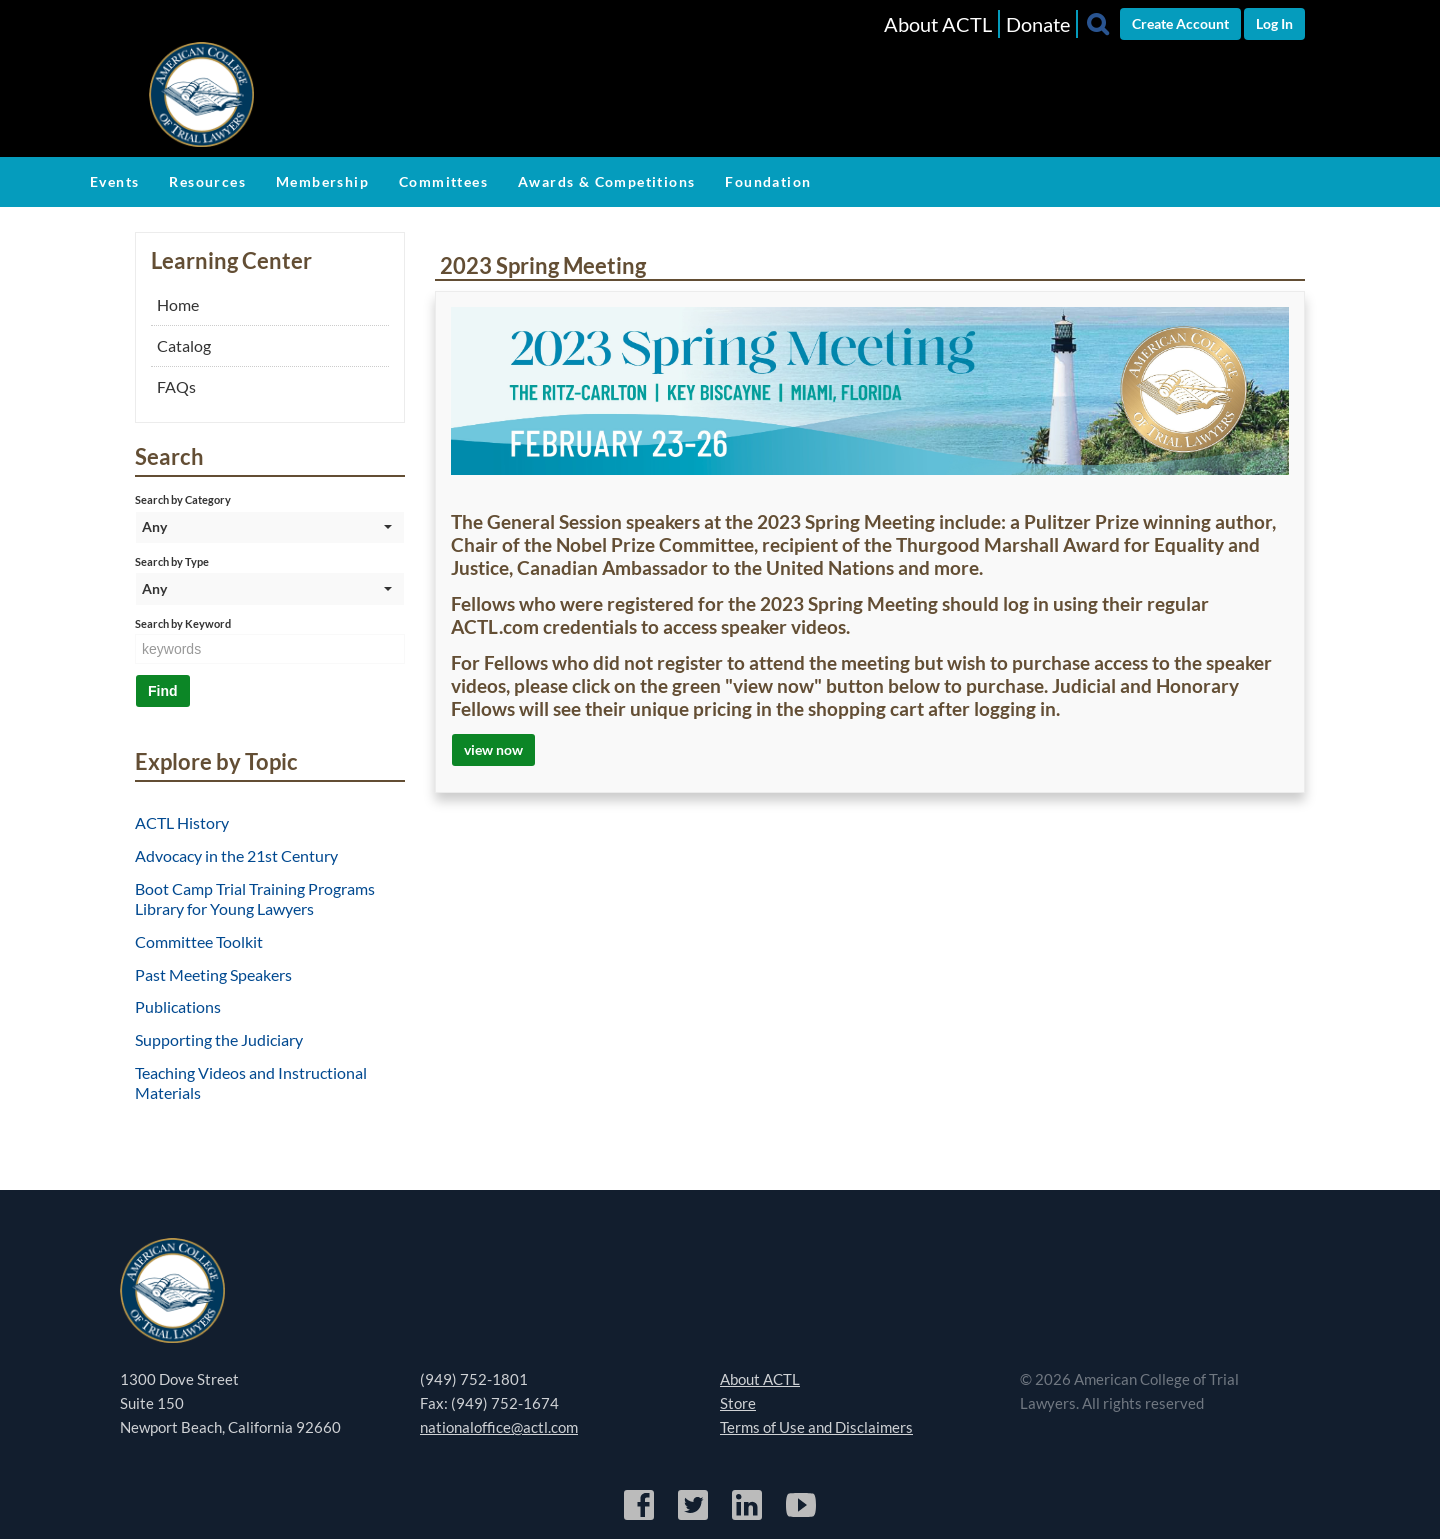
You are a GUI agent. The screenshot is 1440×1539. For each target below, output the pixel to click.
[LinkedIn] (748, 1516)
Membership (322, 181)
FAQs (176, 386)
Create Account (1180, 23)
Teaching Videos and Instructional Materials (251, 1082)
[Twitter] (694, 1516)
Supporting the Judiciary (219, 1039)
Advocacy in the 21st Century (236, 855)
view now (493, 749)
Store (738, 1403)
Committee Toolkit (199, 941)
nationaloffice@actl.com (499, 1427)
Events (114, 181)
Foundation (768, 181)
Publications (178, 1006)
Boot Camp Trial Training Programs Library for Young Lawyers (255, 898)
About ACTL (938, 24)
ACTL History (182, 822)
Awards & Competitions (606, 181)
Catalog (184, 345)
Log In (1274, 23)
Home (178, 304)
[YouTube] (801, 1516)
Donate (1038, 24)
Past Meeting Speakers (213, 974)
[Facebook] (640, 1516)
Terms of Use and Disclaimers (816, 1427)
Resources (207, 181)
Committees (443, 181)
